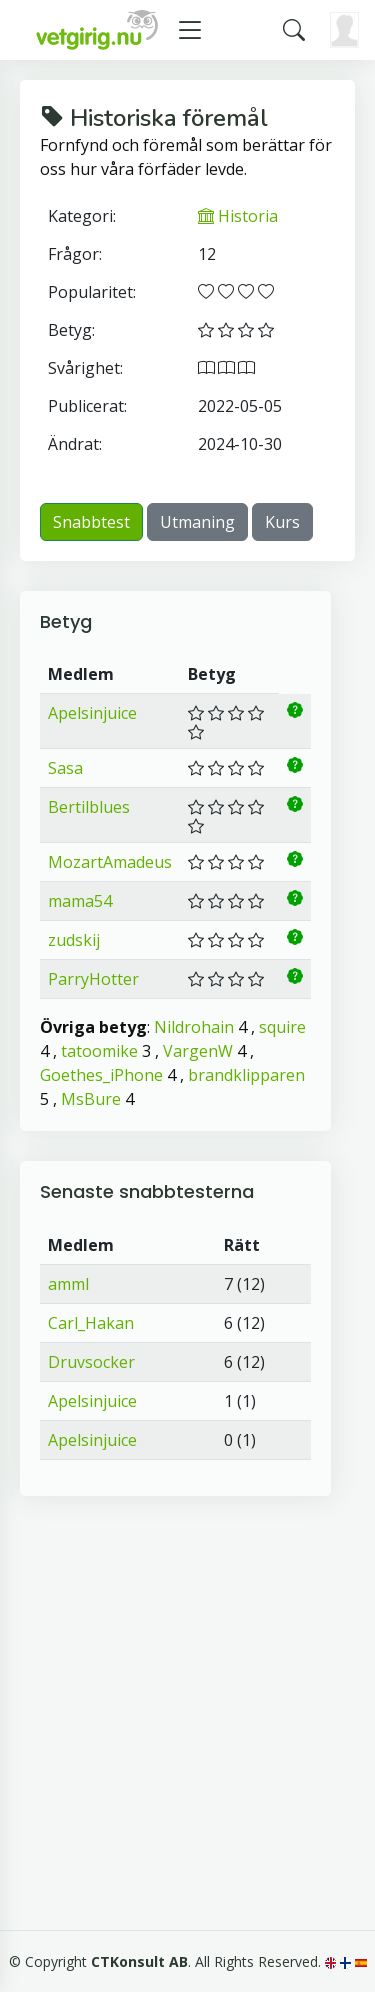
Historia (238, 216)
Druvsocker (91, 1362)
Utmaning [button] (197, 522)
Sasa (65, 768)
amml (68, 1284)
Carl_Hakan (91, 1323)
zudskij (74, 940)
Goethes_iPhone (101, 1075)
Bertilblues (89, 807)
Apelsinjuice (92, 713)
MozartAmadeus (110, 862)
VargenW (198, 1051)
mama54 (80, 901)
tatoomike (99, 1051)
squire (282, 1027)
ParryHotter (93, 979)
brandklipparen (246, 1075)
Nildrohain (194, 1027)
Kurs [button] (282, 522)
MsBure (91, 1099)
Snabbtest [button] (91, 522)
